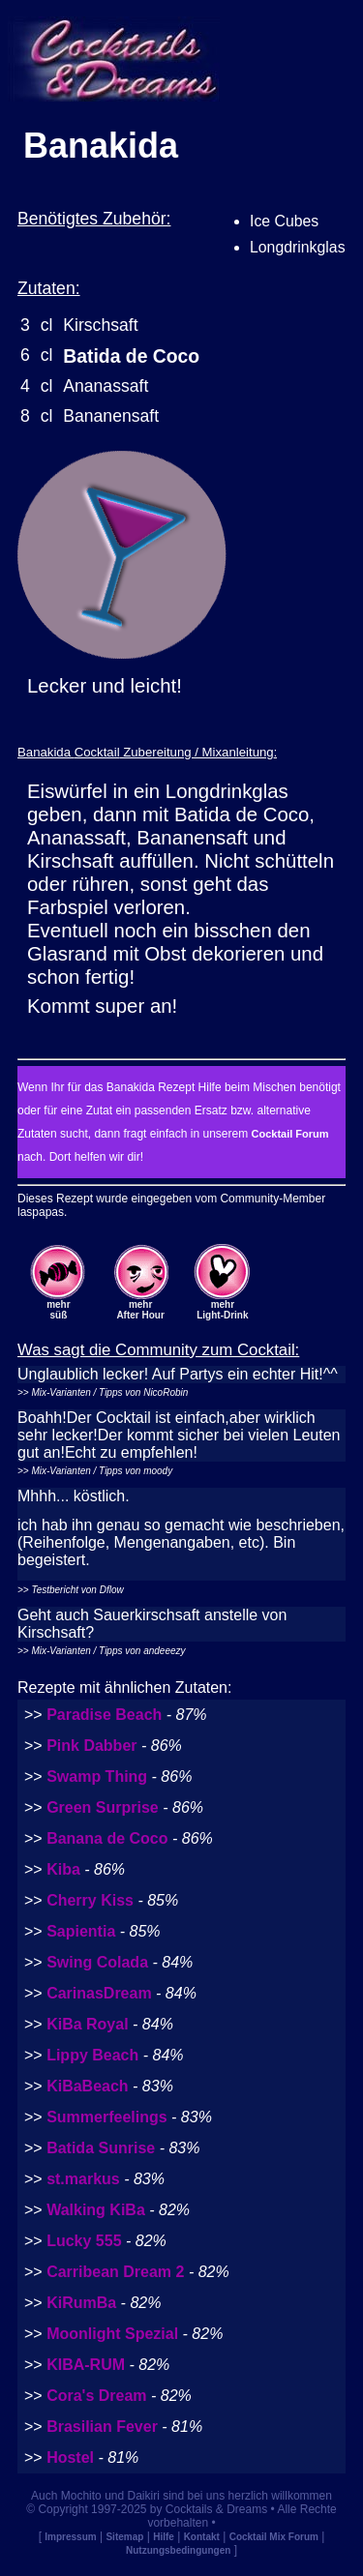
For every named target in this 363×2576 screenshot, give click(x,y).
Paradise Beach (104, 1714)
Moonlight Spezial (112, 2333)
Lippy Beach (92, 2055)
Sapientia (80, 1931)
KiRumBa (81, 2303)
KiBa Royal (87, 2024)
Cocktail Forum (289, 1134)
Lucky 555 (83, 2241)
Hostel (70, 2457)
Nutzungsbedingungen (178, 2550)
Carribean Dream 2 (115, 2272)
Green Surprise (102, 1807)
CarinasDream (99, 1993)
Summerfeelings (106, 2117)
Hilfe (163, 2537)
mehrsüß (58, 1309)
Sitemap (124, 2537)
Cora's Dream (96, 2395)
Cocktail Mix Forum (273, 2537)
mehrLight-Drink (222, 1309)
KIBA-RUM (85, 2364)
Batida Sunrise (100, 2148)
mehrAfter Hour (140, 1309)
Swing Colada (97, 1962)
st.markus (83, 2179)
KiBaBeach (87, 2086)
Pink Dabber (91, 1745)
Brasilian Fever (102, 2426)
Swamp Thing (96, 1776)
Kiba (63, 1869)
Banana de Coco (106, 1838)
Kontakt (202, 2537)
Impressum (70, 2537)
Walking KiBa (95, 2210)
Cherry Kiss (90, 1900)
